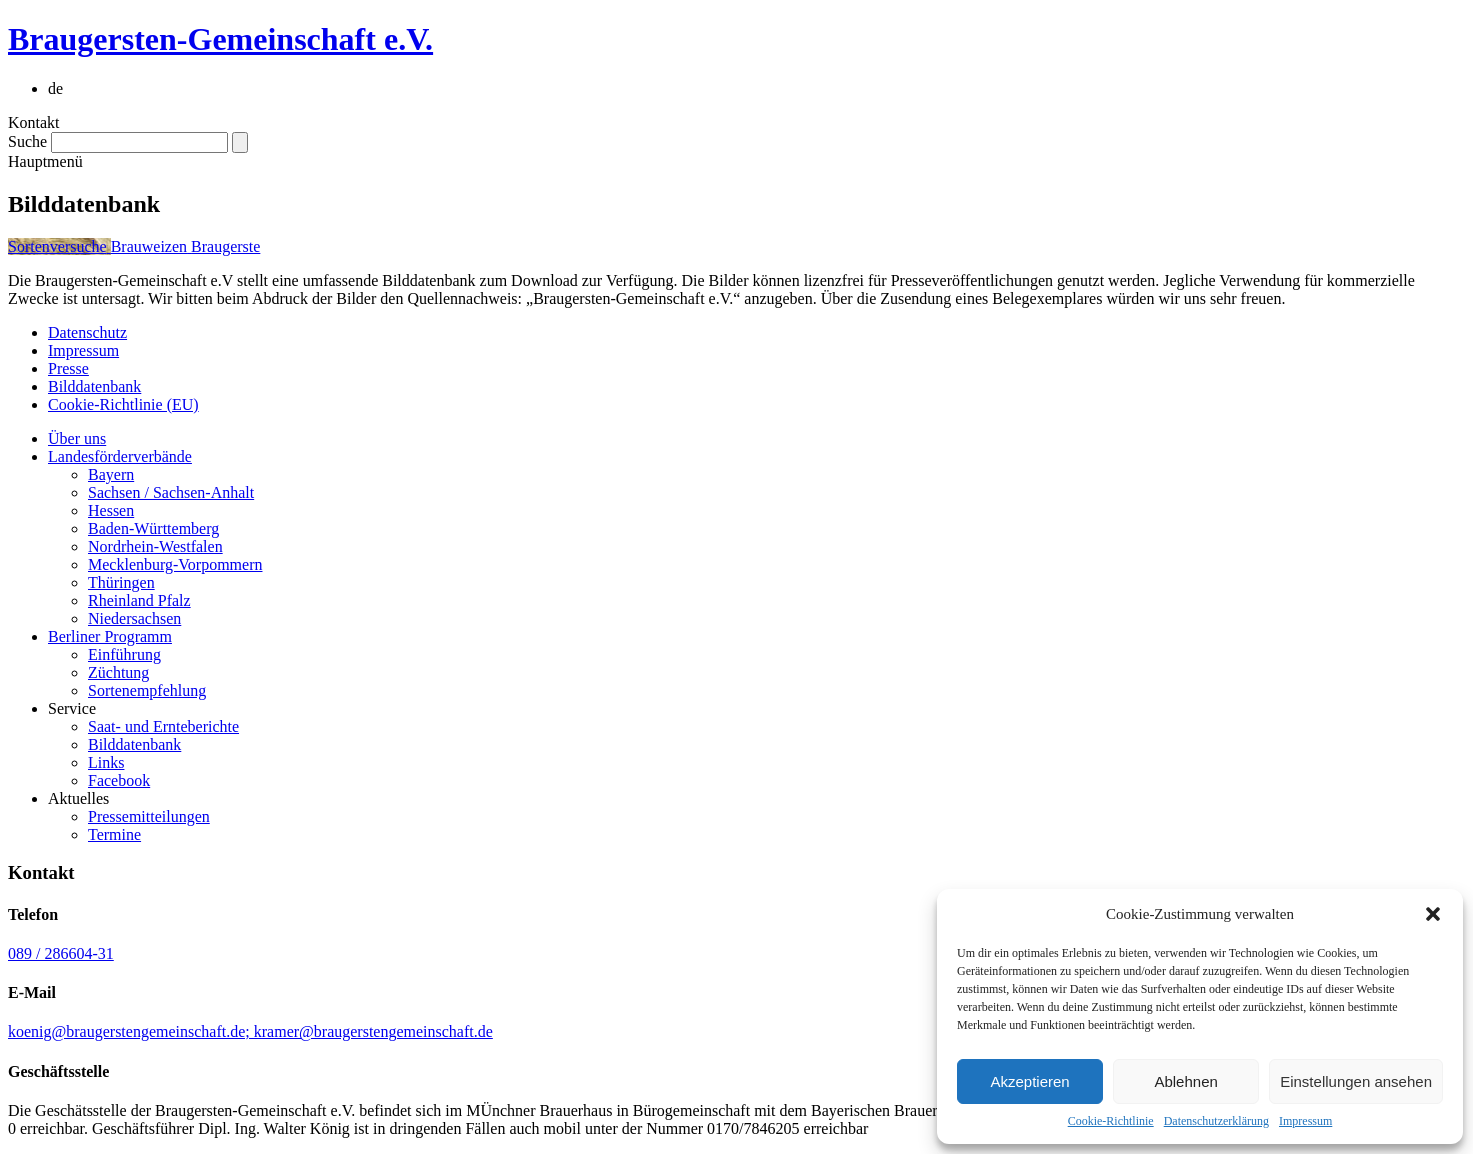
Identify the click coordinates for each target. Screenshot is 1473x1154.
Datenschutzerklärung (1216, 1121)
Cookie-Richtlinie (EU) (123, 404)
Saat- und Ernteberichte (163, 726)
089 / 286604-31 (61, 953)
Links (106, 762)
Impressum (1305, 1121)
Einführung (124, 654)
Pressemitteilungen (149, 816)
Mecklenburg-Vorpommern (175, 564)
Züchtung (118, 672)
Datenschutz (87, 332)
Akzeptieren (1029, 1081)
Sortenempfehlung (147, 690)
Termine (114, 834)
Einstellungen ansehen (1356, 1081)
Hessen (111, 510)
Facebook (119, 780)
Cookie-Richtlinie (1111, 1121)
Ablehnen (1185, 1081)
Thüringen (121, 582)
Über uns (77, 438)
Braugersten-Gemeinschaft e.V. (220, 39)
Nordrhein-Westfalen (155, 546)
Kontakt (34, 122)
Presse (68, 368)
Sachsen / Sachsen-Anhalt (171, 492)
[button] (1433, 914)
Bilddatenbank (94, 386)
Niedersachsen (134, 618)
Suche (27, 141)
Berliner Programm (110, 636)
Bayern (111, 474)
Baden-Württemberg (153, 528)
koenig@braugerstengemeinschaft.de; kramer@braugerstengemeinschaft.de (250, 1031)
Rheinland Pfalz (139, 600)
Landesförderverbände (120, 456)
